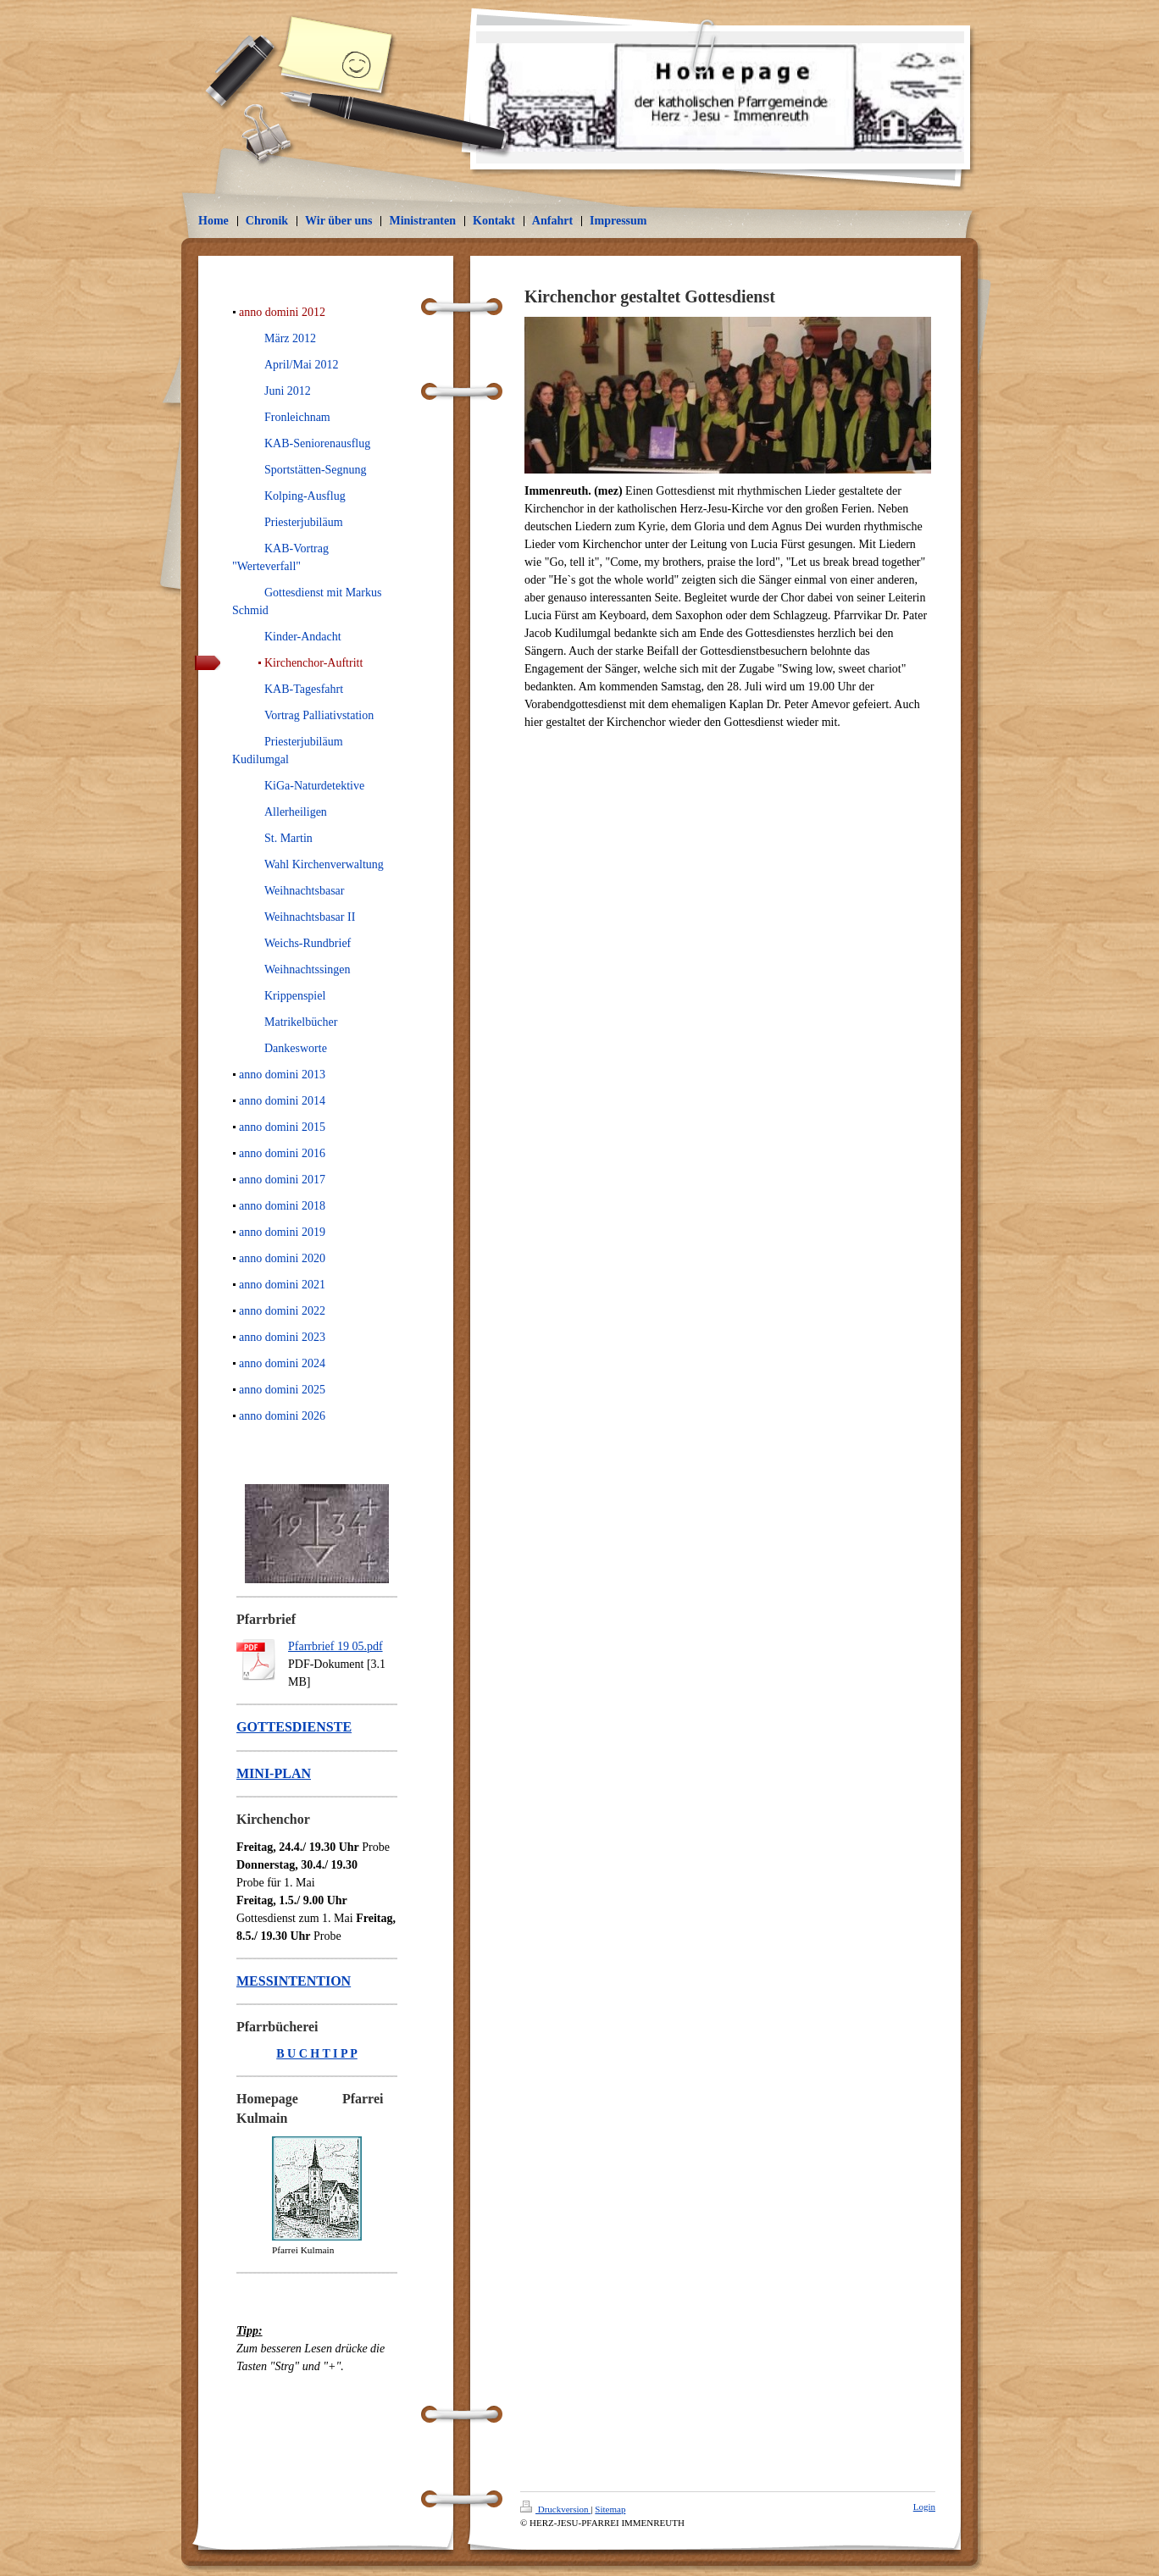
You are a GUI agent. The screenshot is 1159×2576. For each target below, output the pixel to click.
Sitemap (610, 2509)
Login (924, 2506)
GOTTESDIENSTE (294, 1727)
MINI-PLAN (273, 1773)
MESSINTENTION (293, 1981)
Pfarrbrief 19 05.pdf (335, 1646)
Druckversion (555, 2509)
